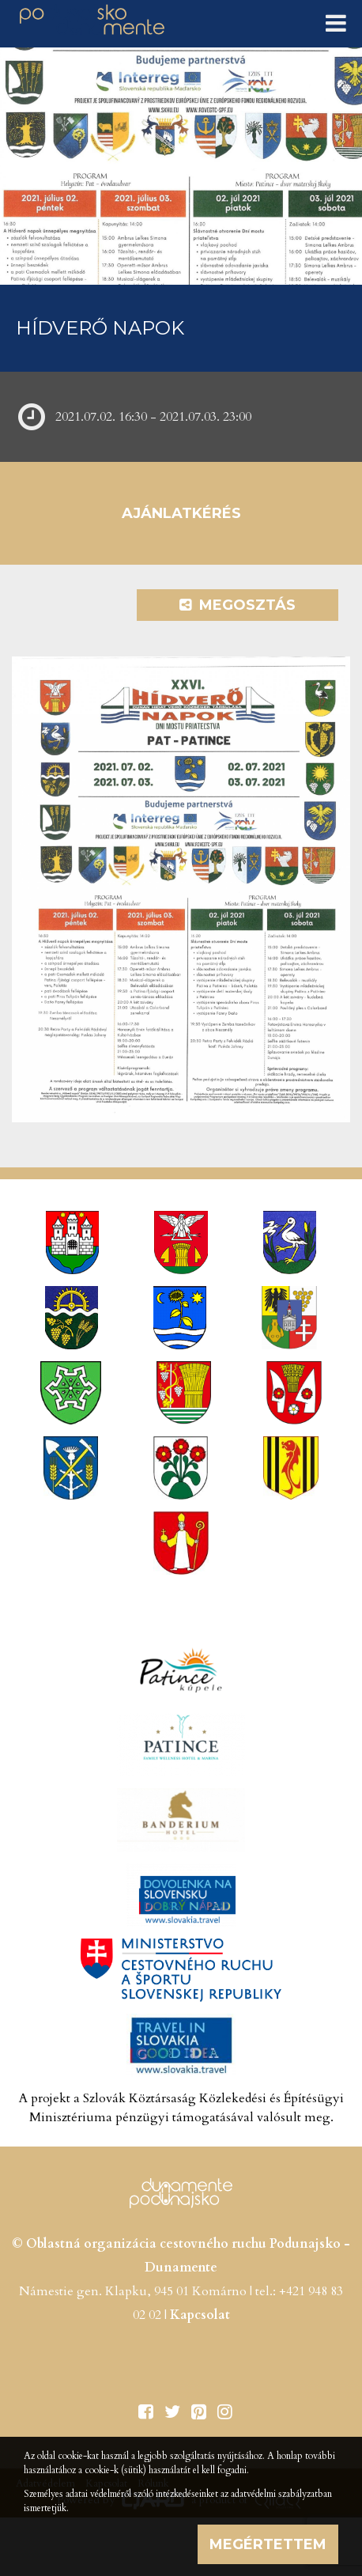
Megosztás (237, 605)
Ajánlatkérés (181, 513)
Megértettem (267, 2544)
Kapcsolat (200, 2315)
